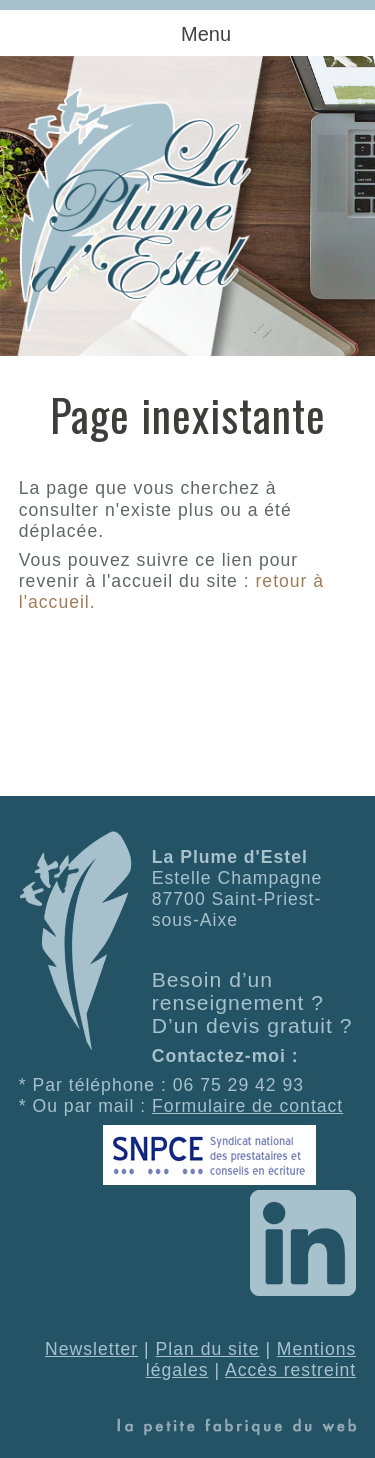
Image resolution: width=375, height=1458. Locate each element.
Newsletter (91, 1349)
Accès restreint (290, 1370)
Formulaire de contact (247, 1106)
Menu (206, 34)
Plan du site (208, 1349)
